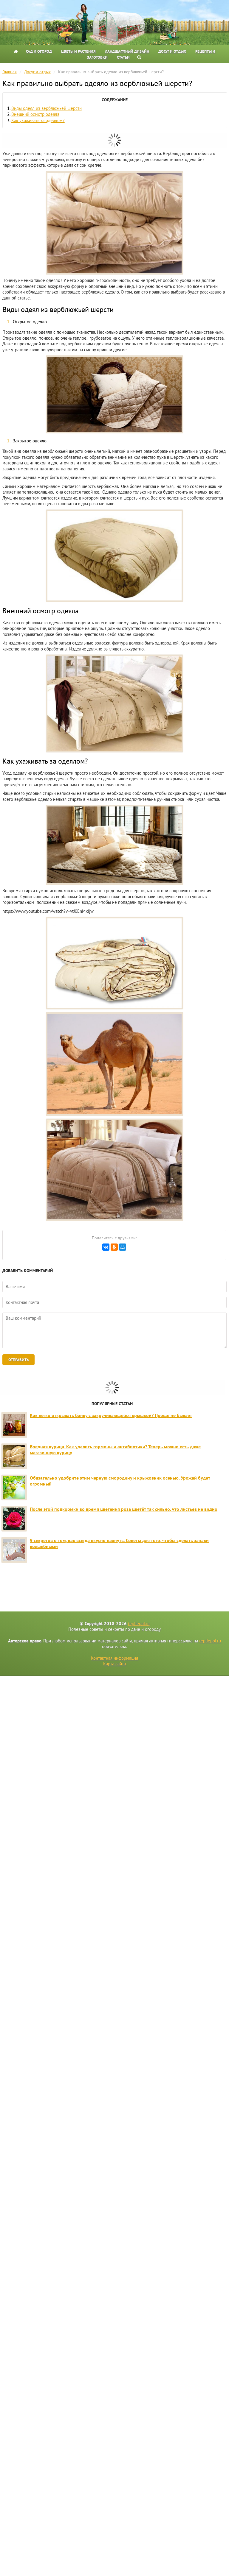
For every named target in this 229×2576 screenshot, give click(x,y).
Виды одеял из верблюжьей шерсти (46, 108)
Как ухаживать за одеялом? (38, 120)
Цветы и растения (78, 51)
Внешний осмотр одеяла (35, 114)
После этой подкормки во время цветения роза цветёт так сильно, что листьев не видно (123, 1509)
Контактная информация (114, 1658)
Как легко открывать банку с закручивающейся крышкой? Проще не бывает (111, 1415)
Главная (9, 71)
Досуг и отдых (172, 51)
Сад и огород (39, 51)
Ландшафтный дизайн (127, 51)
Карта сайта (114, 1664)
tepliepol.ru (139, 1623)
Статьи (123, 57)
